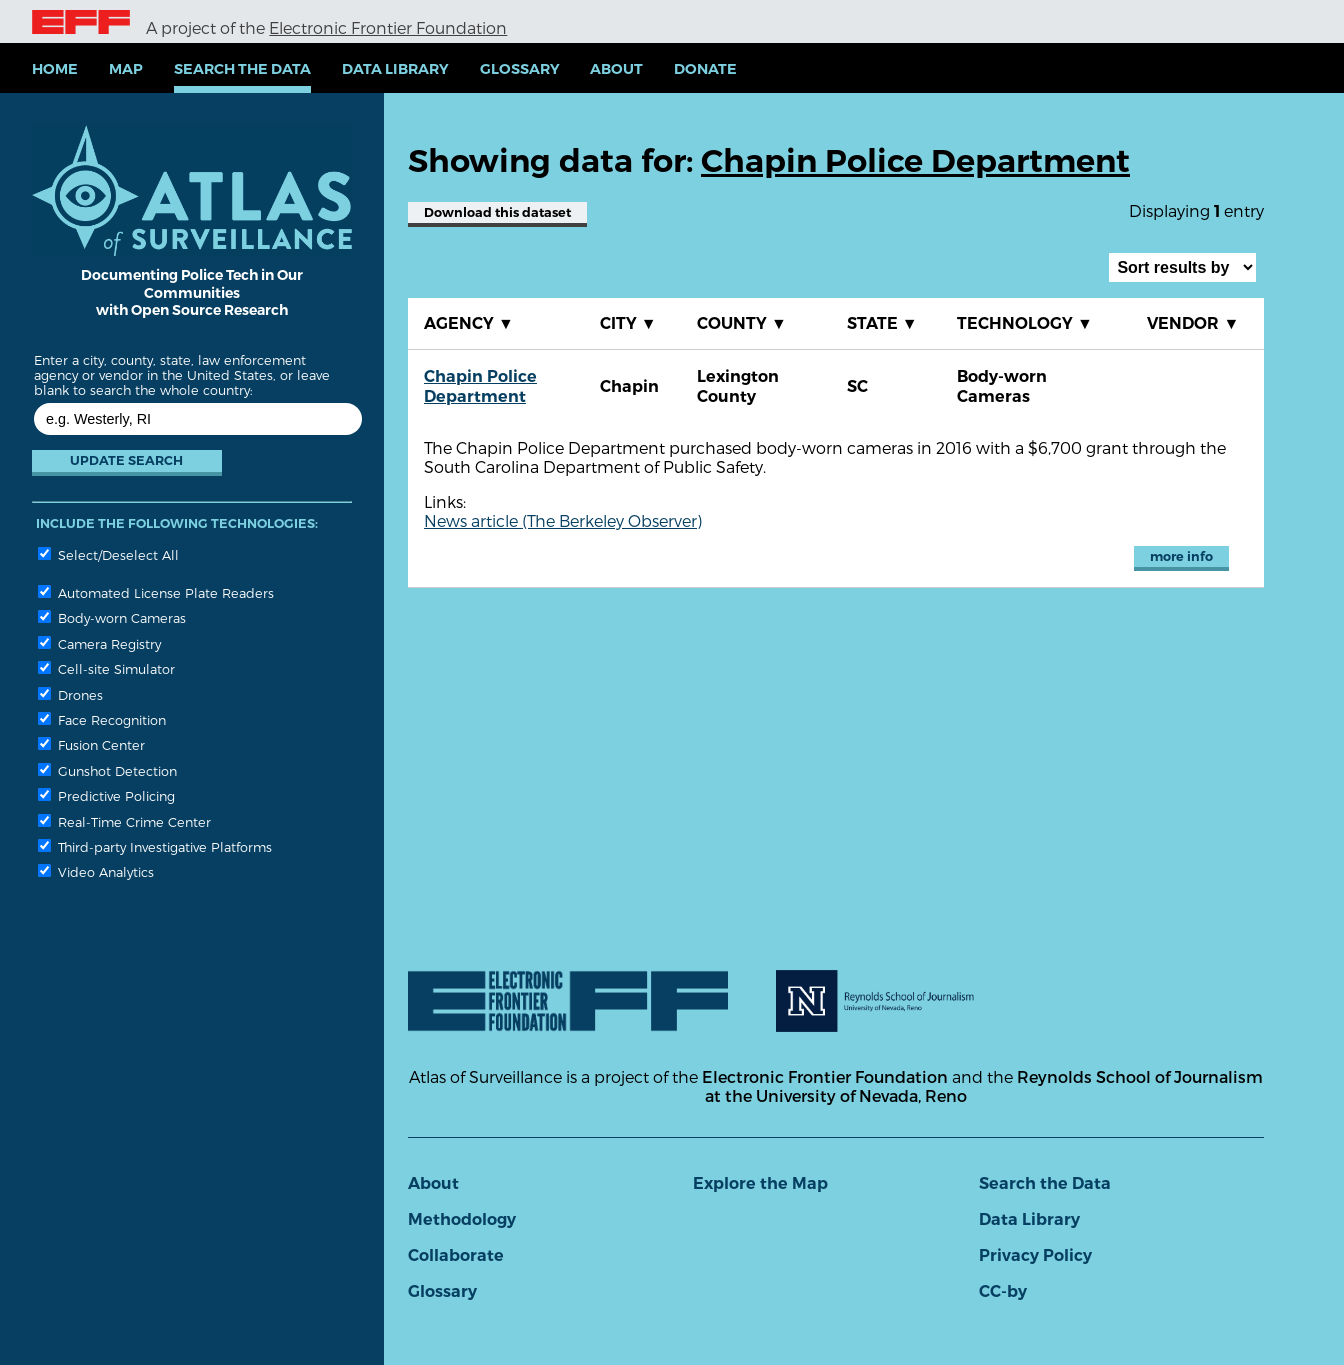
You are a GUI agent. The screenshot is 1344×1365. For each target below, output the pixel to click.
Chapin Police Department (480, 386)
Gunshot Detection (107, 770)
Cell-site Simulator (106, 668)
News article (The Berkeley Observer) (563, 520)
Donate (705, 69)
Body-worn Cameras (112, 617)
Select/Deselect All (108, 554)
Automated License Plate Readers (156, 592)
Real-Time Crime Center (124, 821)
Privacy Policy (1035, 1255)
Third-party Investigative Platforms (155, 846)
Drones (70, 694)
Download (497, 212)
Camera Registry (99, 643)
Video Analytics (96, 871)
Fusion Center (91, 744)
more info (1181, 556)
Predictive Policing (106, 795)
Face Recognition (102, 719)
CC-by (1003, 1291)
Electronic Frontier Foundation (388, 27)
